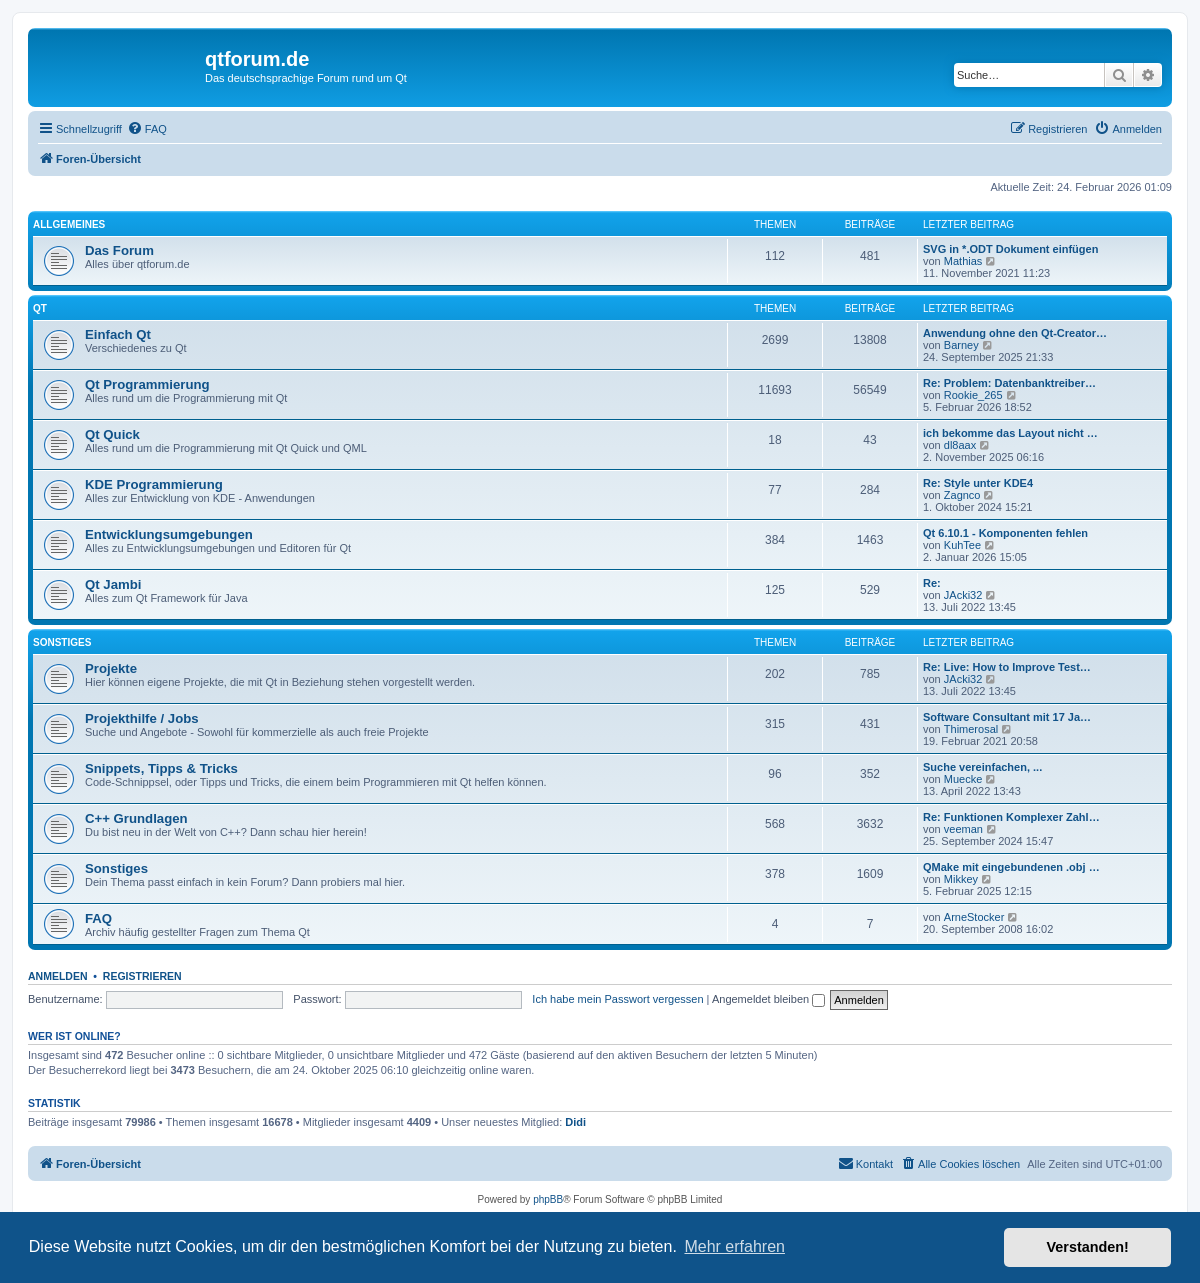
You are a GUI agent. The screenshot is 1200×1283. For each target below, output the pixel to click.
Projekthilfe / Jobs (142, 718)
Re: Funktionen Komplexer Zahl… (1011, 817)
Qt (40, 308)
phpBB (548, 1199)
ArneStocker (974, 917)
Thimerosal (971, 729)
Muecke (963, 779)
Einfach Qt (118, 334)
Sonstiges (62, 642)
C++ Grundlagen (136, 818)
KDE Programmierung (154, 484)
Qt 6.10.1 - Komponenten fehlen (1005, 533)
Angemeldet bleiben (768, 999)
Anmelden (58, 976)
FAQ (98, 918)
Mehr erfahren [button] (734, 1246)
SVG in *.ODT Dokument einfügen (1010, 249)
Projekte (111, 668)
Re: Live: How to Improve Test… (1007, 667)
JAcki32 (963, 595)
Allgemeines (69, 224)
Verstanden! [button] (1088, 1247)
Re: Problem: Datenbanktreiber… (1009, 383)
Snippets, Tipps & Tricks (161, 768)
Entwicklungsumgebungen (169, 534)
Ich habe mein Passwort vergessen (617, 999)
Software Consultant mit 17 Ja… (1007, 717)
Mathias (963, 261)
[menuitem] (147, 129)
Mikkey (961, 879)
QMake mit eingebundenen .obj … (1011, 867)
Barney (961, 345)
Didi (575, 1122)
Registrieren (142, 976)
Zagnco (962, 495)
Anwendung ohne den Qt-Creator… (1015, 333)
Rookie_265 (973, 395)
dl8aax (960, 445)
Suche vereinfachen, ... (982, 767)
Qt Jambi (113, 584)
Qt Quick (112, 434)
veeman (963, 829)
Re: (932, 583)
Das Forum (119, 250)
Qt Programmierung (147, 384)
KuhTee (962, 545)
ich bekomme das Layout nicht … (1010, 433)
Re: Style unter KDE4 (978, 483)
